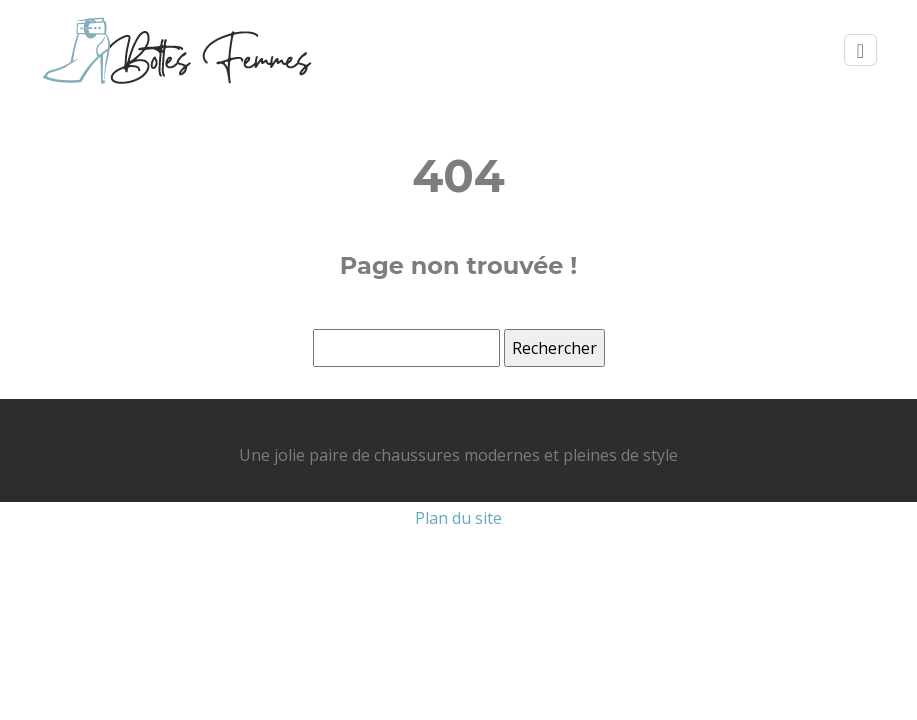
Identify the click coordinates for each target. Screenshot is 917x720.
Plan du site (458, 518)
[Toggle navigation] (860, 50)
